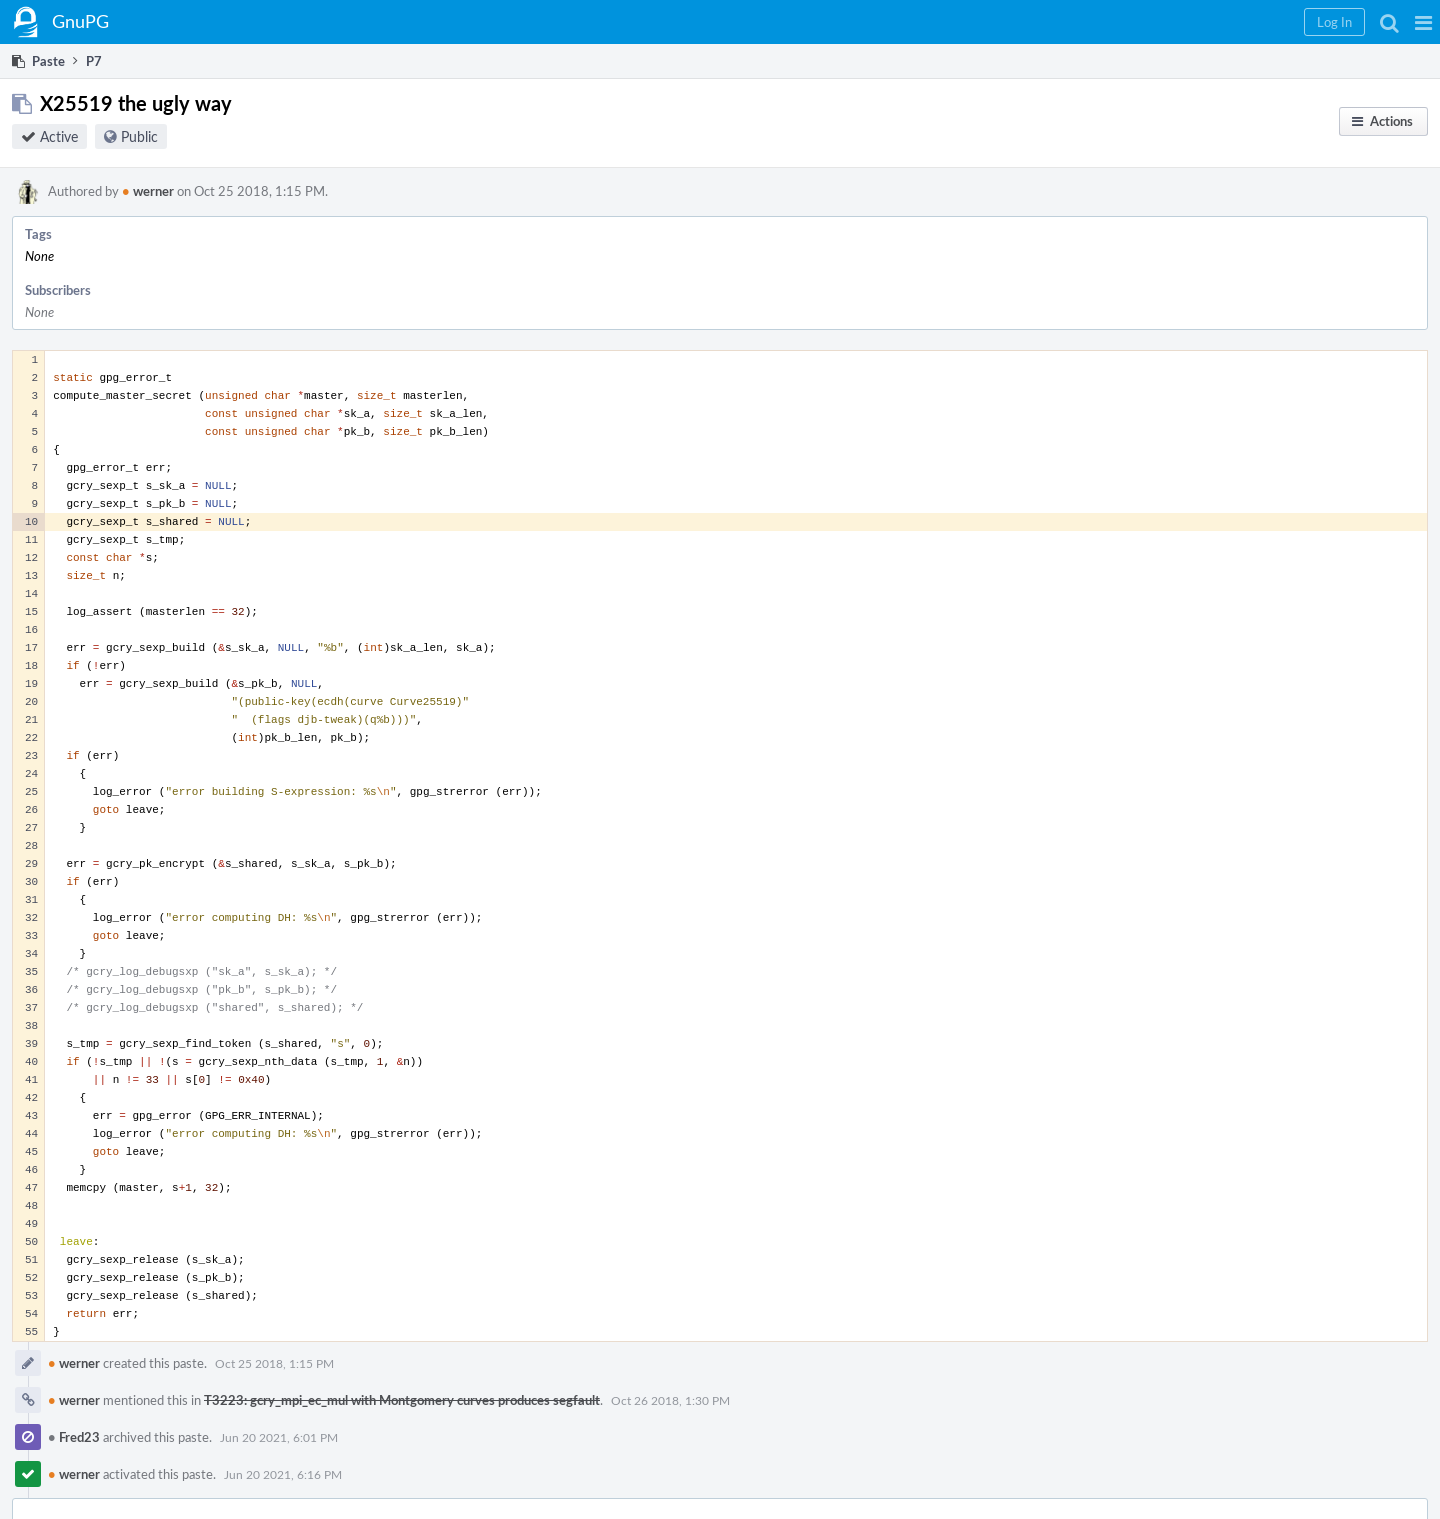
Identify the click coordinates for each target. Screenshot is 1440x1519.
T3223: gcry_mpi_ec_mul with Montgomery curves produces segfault (402, 1400)
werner (148, 191)
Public (139, 136)
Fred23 (74, 1437)
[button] (1423, 22)
